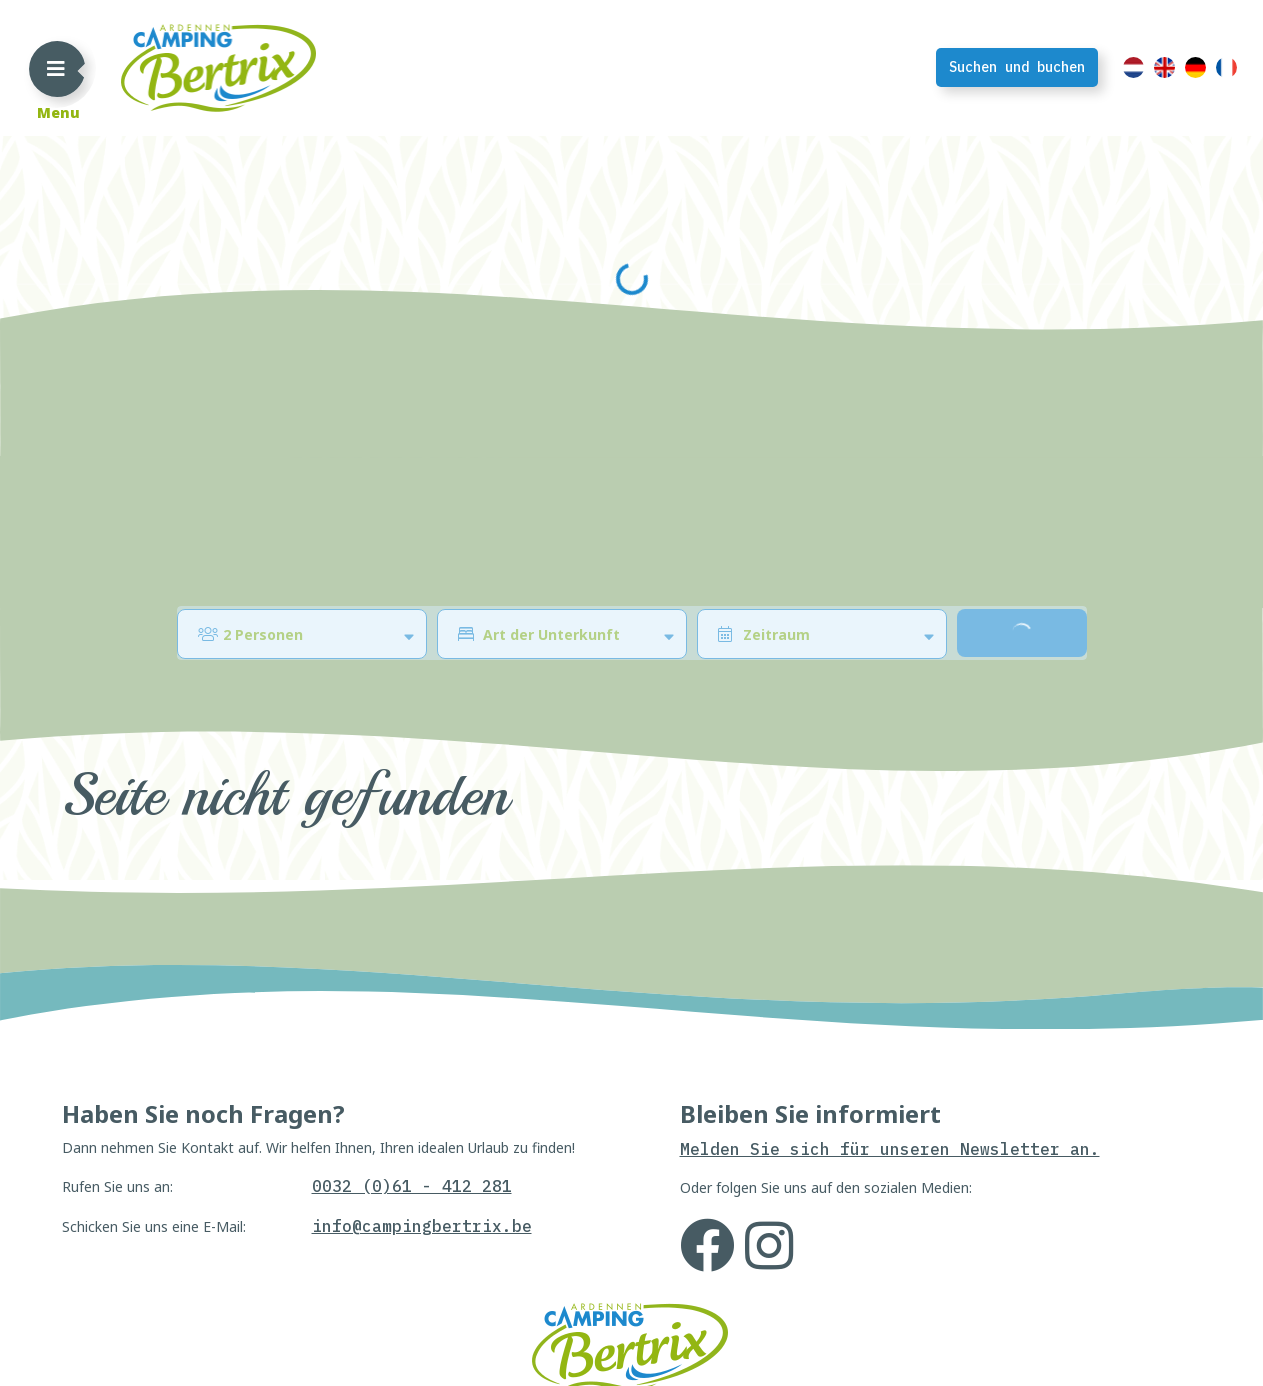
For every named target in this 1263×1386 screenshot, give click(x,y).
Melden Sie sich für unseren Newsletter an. (890, 1294)
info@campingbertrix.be (422, 1371)
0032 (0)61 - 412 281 (412, 1331)
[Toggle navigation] (56, 68)
